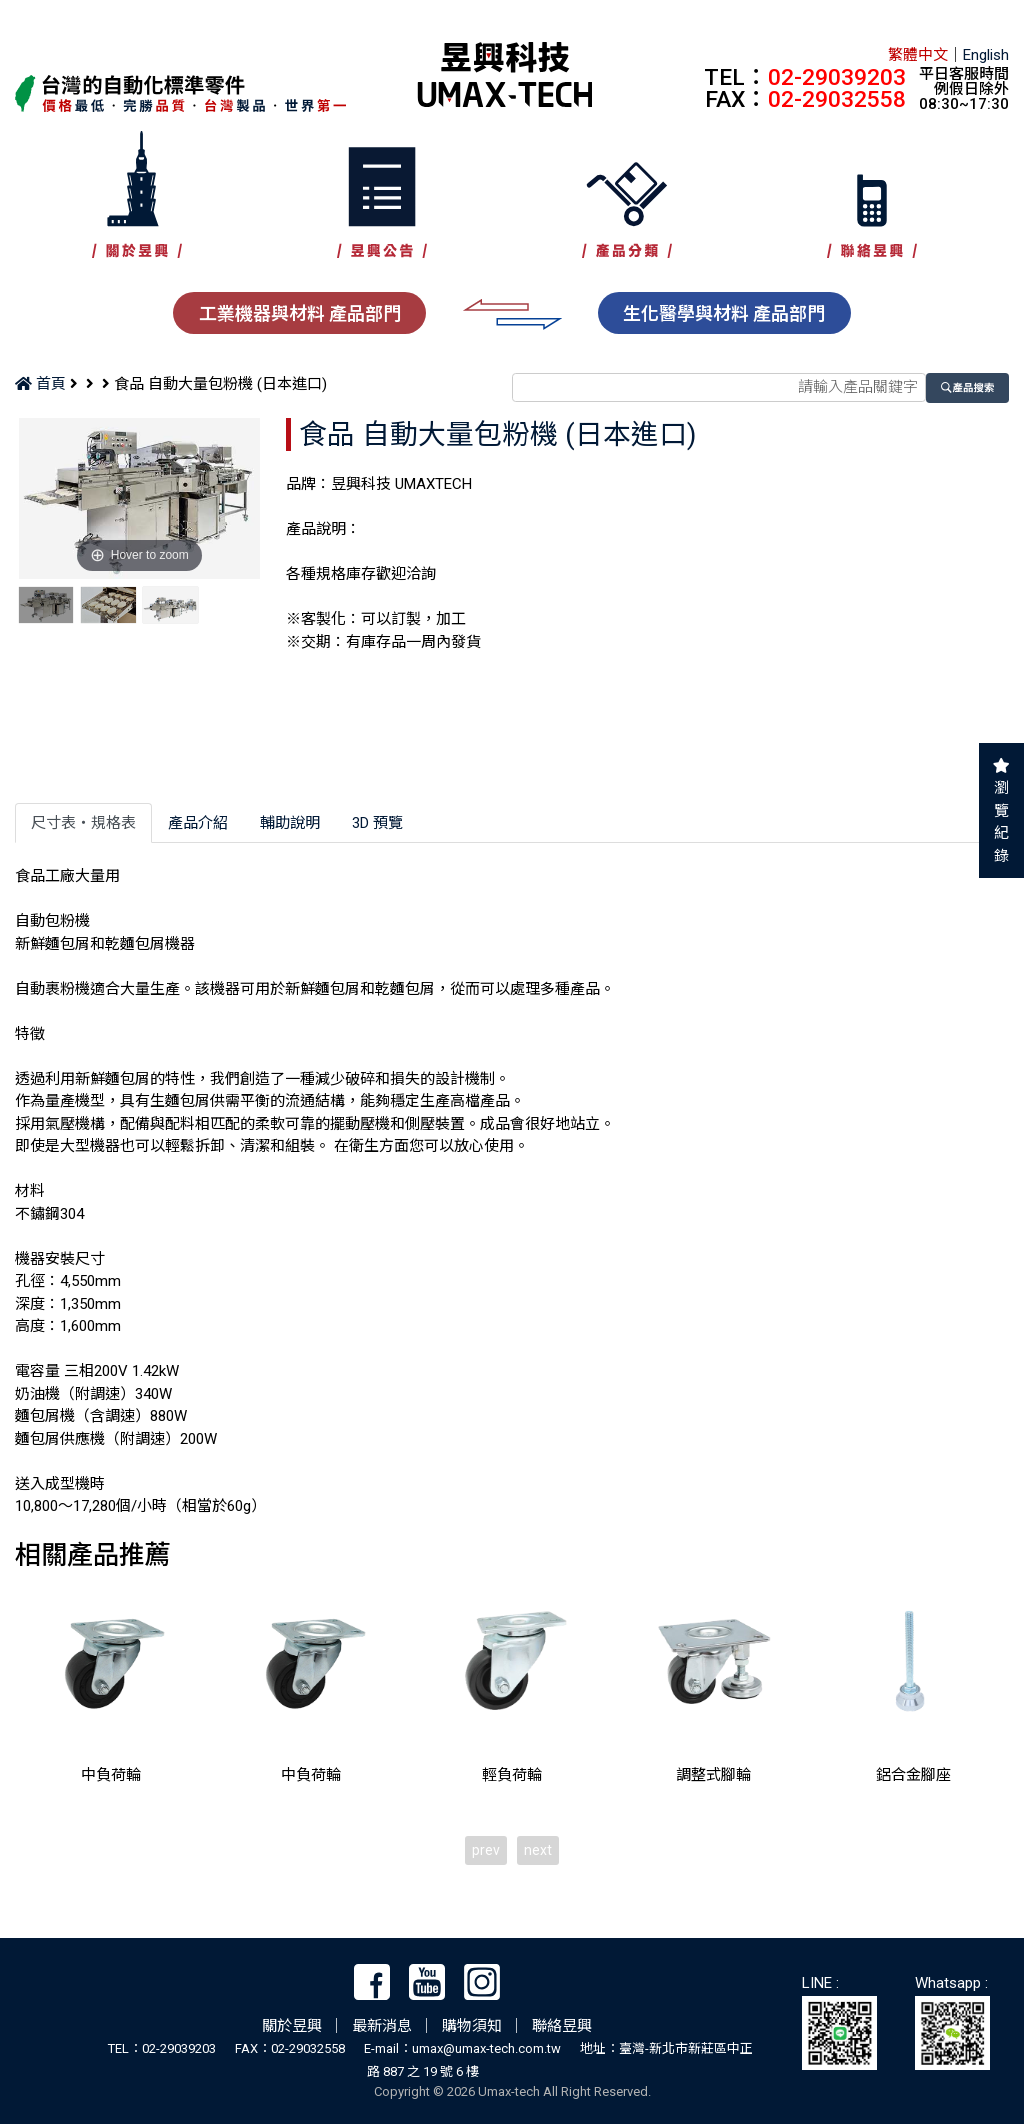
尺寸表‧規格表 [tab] (83, 823)
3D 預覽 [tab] (377, 823)
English (986, 55)
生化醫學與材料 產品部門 (724, 313)
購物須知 (472, 2026)
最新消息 (382, 2026)
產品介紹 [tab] (198, 823)
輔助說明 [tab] (290, 823)
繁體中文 (918, 55)
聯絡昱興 (562, 2026)
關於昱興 (292, 2026)
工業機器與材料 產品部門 (300, 313)
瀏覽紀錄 (1001, 822)
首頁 (40, 384)
